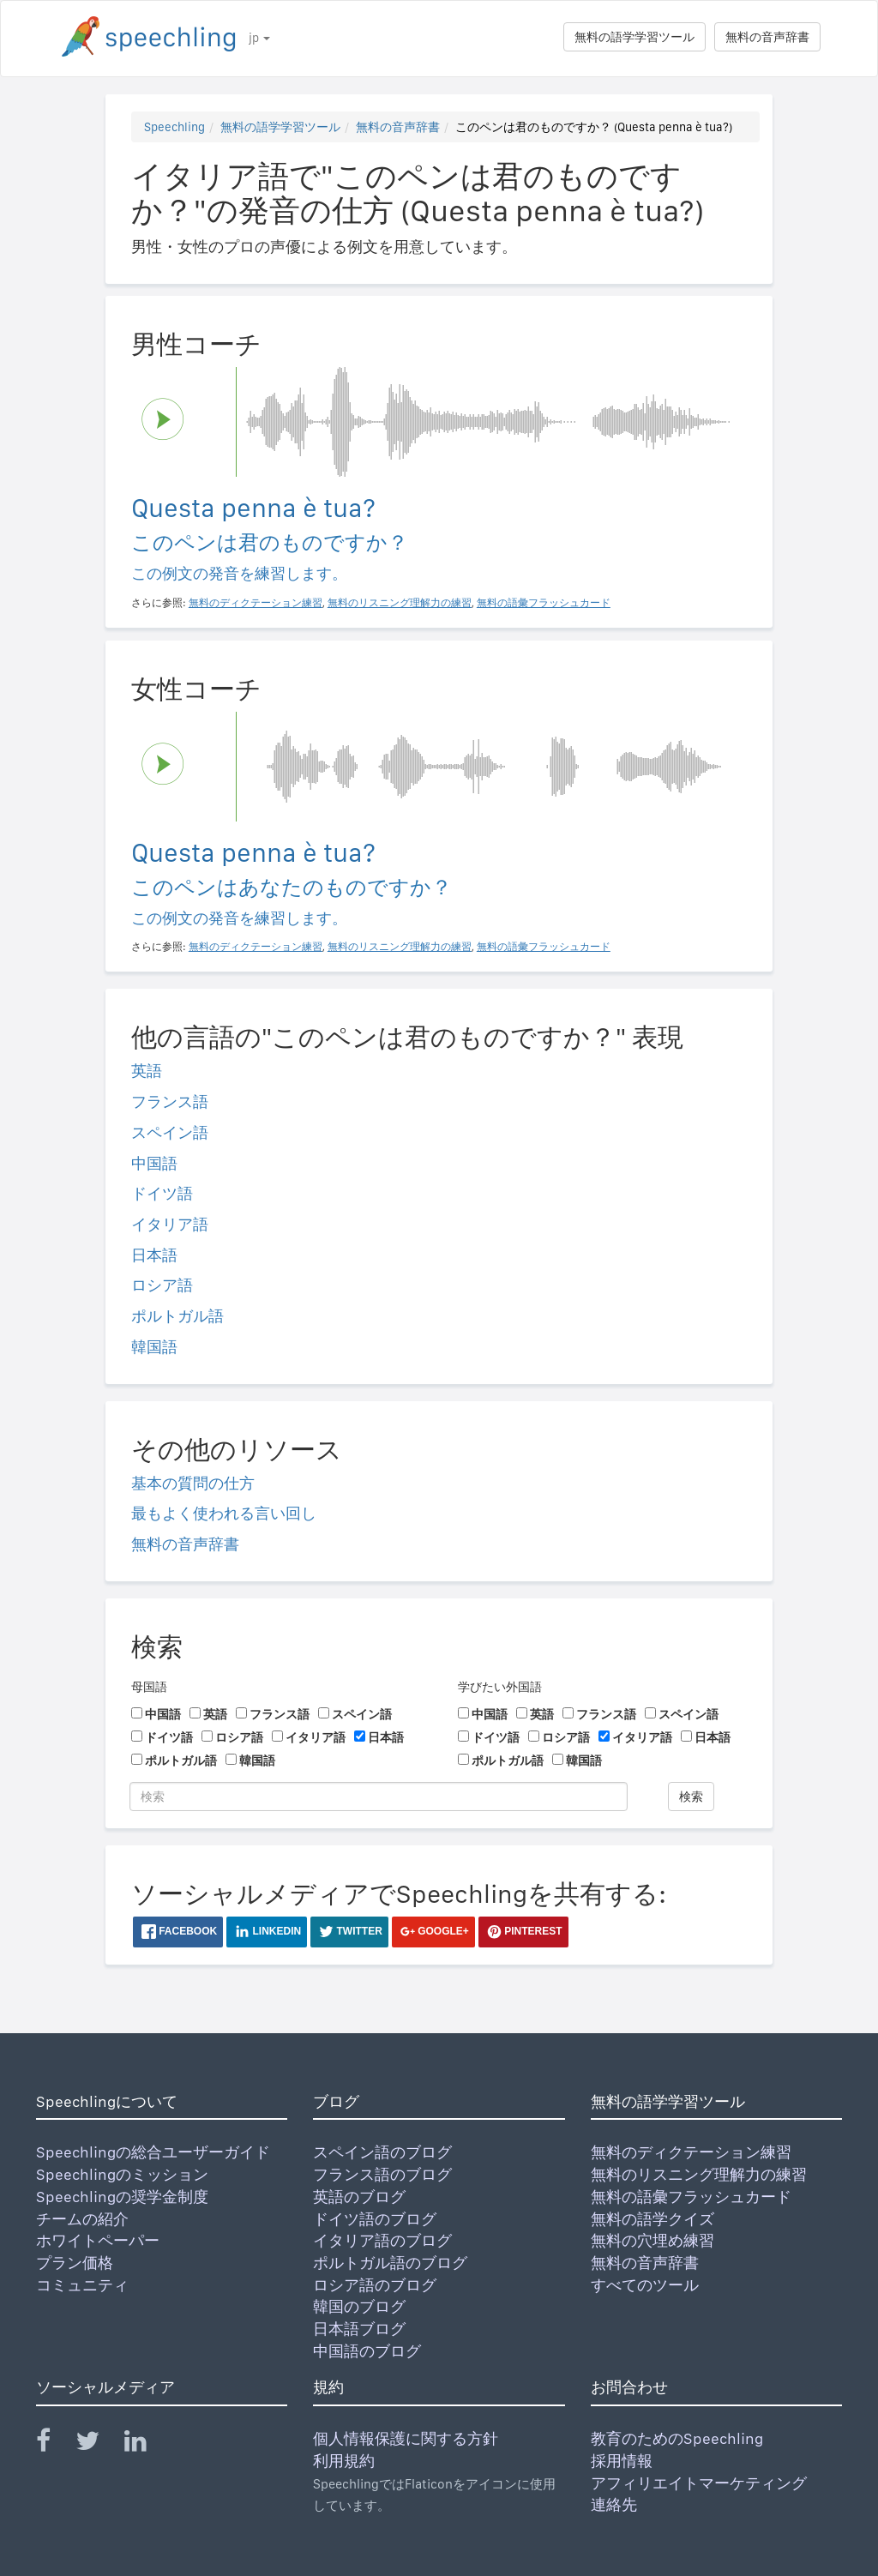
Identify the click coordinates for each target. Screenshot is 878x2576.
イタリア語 (169, 1224)
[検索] (378, 1796)
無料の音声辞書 (767, 37)
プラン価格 (74, 2263)
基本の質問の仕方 (193, 1483)
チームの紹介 (82, 2219)
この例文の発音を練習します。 (239, 573)
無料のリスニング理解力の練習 (699, 2174)
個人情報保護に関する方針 (405, 2438)
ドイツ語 (162, 1193)
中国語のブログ (367, 2351)
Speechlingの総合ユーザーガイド (153, 2152)
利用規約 (344, 2461)
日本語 (154, 1255)
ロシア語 (162, 1285)
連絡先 (614, 2504)
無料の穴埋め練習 (652, 2240)
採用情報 (621, 2461)
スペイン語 (169, 1132)
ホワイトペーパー (97, 2240)
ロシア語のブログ (374, 2285)
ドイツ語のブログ (374, 2219)
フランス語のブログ (382, 2174)
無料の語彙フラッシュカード (691, 2197)
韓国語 (154, 1347)
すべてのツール (645, 2285)
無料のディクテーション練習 (691, 2152)
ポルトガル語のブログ (390, 2263)
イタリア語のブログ (382, 2240)
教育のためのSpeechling (677, 2438)
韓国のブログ (359, 2306)
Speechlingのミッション (122, 2174)
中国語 (154, 1163)
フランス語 (169, 1101)
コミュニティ (82, 2285)
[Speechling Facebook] (54, 2444)
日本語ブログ (359, 2329)
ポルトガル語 (177, 1316)
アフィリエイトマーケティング (699, 2483)
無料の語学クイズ (652, 2219)
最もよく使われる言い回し (223, 1513)
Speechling (174, 127)
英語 (146, 1071)
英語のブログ (359, 2197)
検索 (691, 1796)
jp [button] (259, 38)
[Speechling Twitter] (98, 2444)
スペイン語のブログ (382, 2152)
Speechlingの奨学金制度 (122, 2197)
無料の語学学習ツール (634, 37)
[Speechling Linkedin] (146, 2444)
